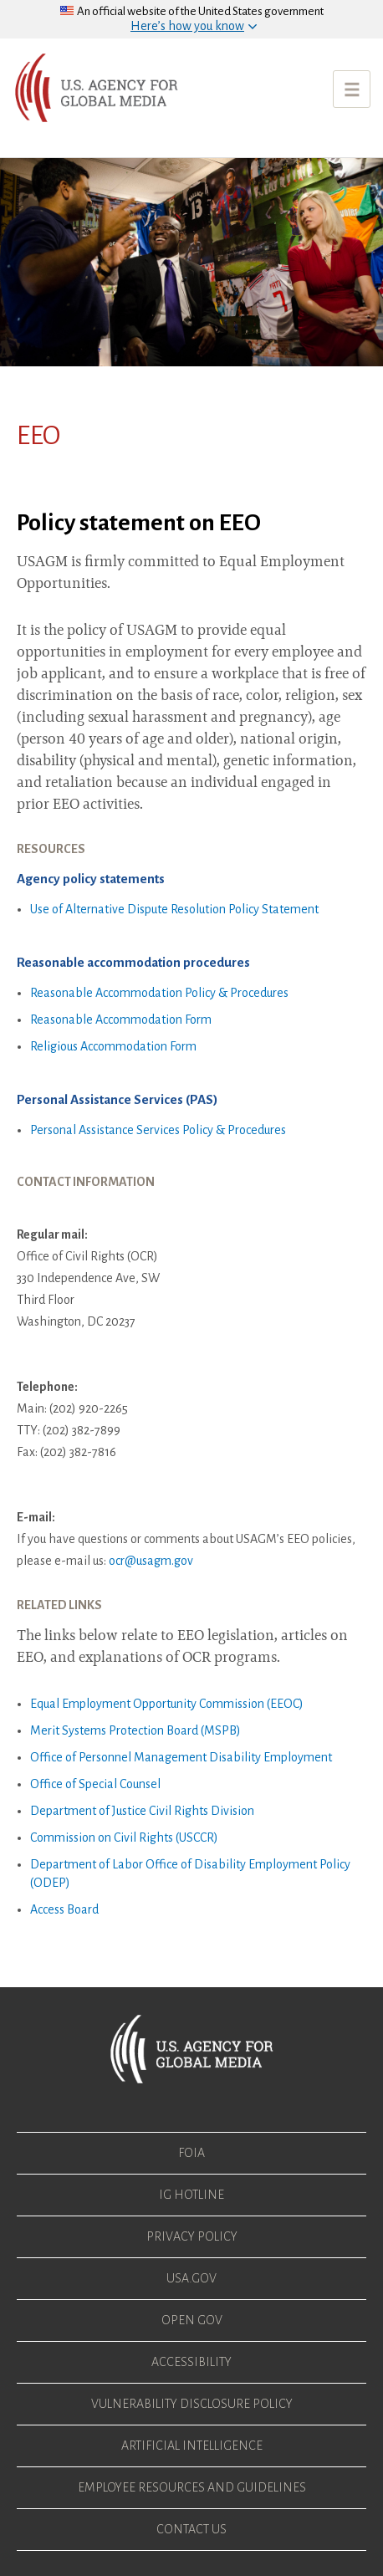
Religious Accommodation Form (113, 1046)
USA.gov (191, 2278)
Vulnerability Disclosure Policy (192, 2403)
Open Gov (191, 2320)
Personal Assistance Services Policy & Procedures (158, 1130)
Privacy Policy (191, 2236)
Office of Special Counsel (95, 1784)
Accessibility (191, 2362)
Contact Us (191, 2529)
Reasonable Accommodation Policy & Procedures (159, 992)
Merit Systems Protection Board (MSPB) (135, 1730)
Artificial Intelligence (192, 2445)
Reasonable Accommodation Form (121, 1019)
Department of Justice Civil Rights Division (142, 1810)
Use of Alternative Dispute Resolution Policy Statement (174, 909)
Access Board (64, 1909)
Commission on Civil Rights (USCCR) (124, 1837)
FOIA (191, 2152)
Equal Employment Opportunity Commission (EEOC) (167, 1703)
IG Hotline (191, 2194)
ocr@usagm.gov (151, 1560)
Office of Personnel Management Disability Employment (181, 1757)
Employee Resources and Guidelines (192, 2487)
